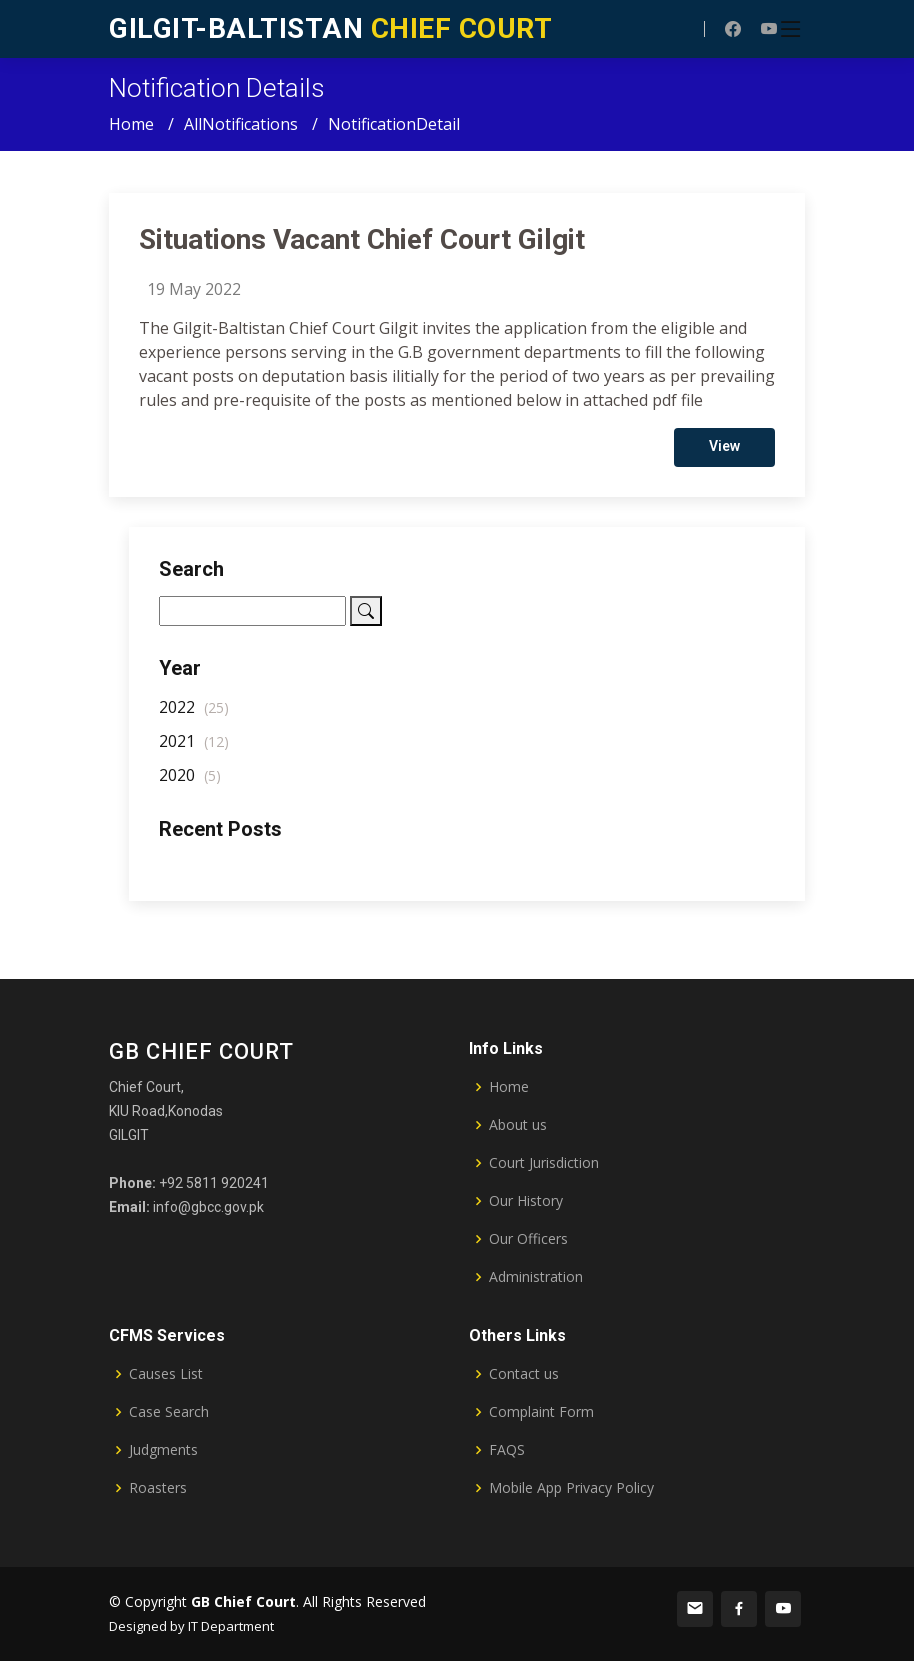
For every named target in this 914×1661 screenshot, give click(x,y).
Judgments (163, 1450)
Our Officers (528, 1239)
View (724, 453)
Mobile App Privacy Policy (571, 1488)
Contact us (524, 1374)
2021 (194, 748)
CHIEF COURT (330, 28)
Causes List (166, 1374)
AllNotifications (241, 124)
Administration (536, 1277)
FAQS (507, 1450)
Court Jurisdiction (544, 1163)
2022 (194, 714)
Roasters (158, 1488)
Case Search (169, 1412)
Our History (526, 1201)
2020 (190, 782)
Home (131, 124)
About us (518, 1125)
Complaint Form (541, 1412)
